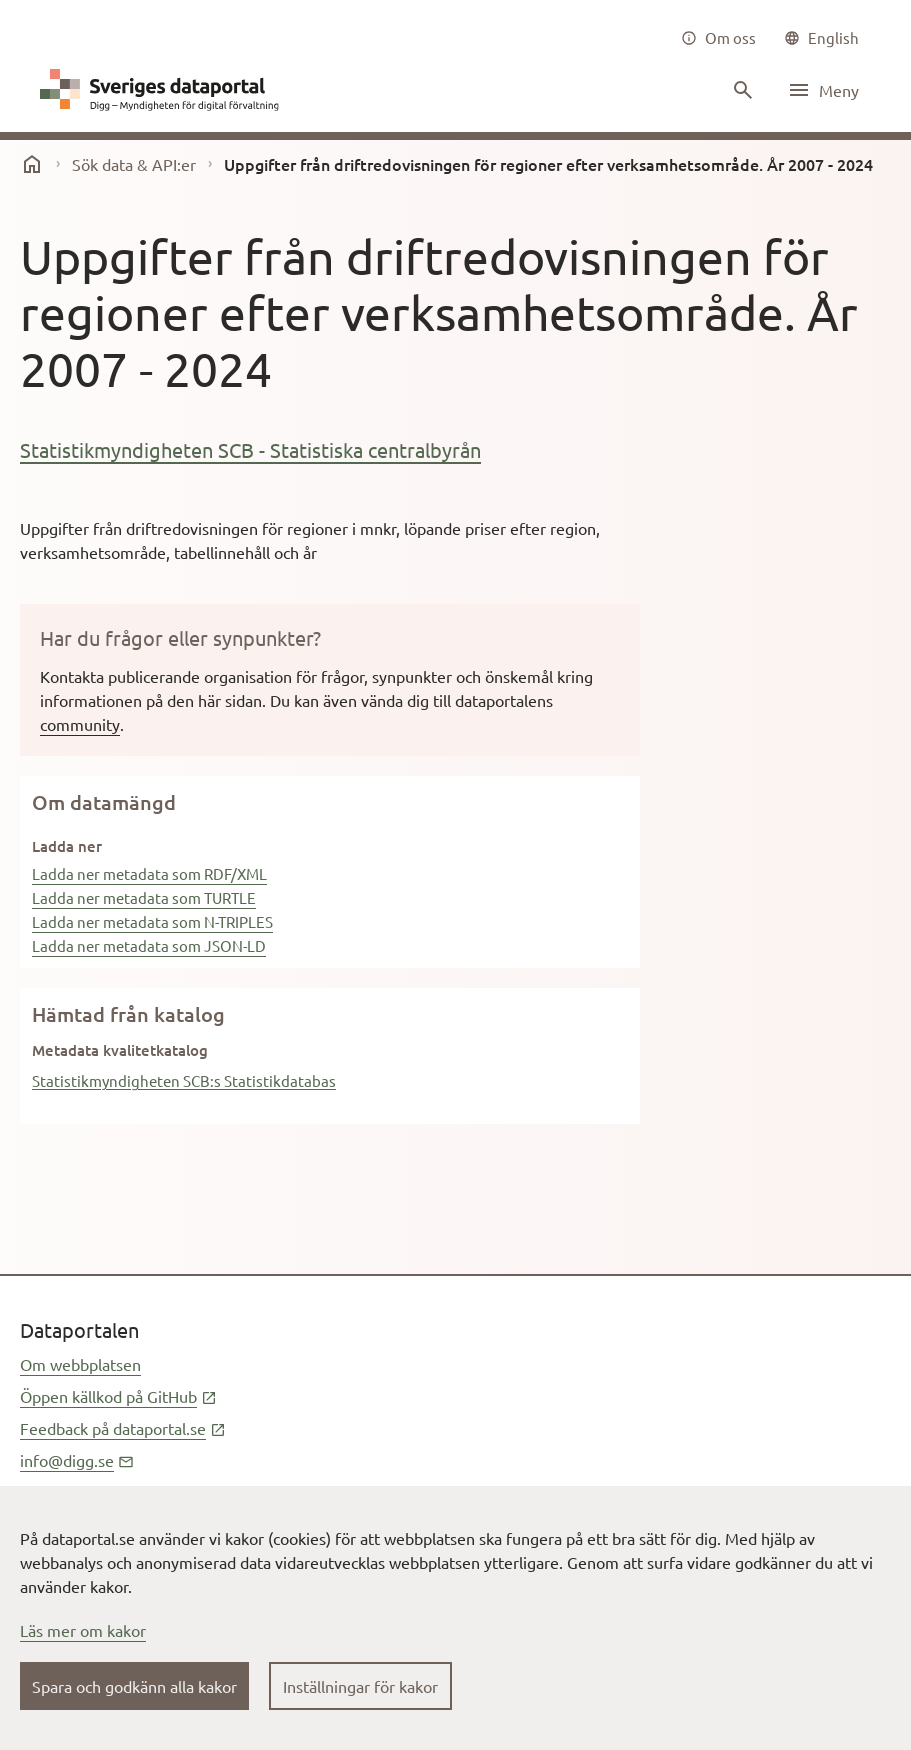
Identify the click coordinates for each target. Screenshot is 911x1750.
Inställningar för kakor (360, 1686)
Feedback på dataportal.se (123, 1428)
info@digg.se (77, 1460)
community (80, 724)
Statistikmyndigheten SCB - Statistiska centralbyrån (250, 449)
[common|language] (821, 38)
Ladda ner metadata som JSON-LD (149, 945)
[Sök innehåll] (741, 90)
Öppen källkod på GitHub (118, 1396)
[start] (32, 164)
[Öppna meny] (823, 90)
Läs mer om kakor (83, 1630)
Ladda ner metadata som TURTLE (144, 897)
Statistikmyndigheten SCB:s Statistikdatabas (184, 1080)
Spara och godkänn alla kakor (134, 1686)
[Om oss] (718, 38)
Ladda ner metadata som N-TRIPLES (152, 921)
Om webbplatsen (80, 1364)
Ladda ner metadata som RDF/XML (149, 873)
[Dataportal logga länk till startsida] (164, 90)
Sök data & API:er (134, 164)
